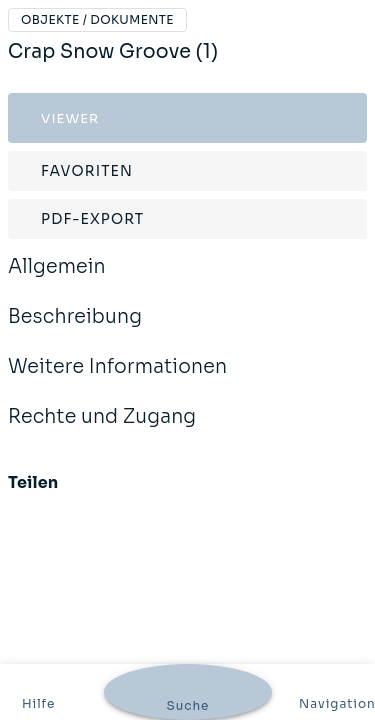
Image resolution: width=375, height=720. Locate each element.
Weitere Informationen (117, 380)
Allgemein (57, 280)
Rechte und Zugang (102, 430)
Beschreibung (75, 330)
